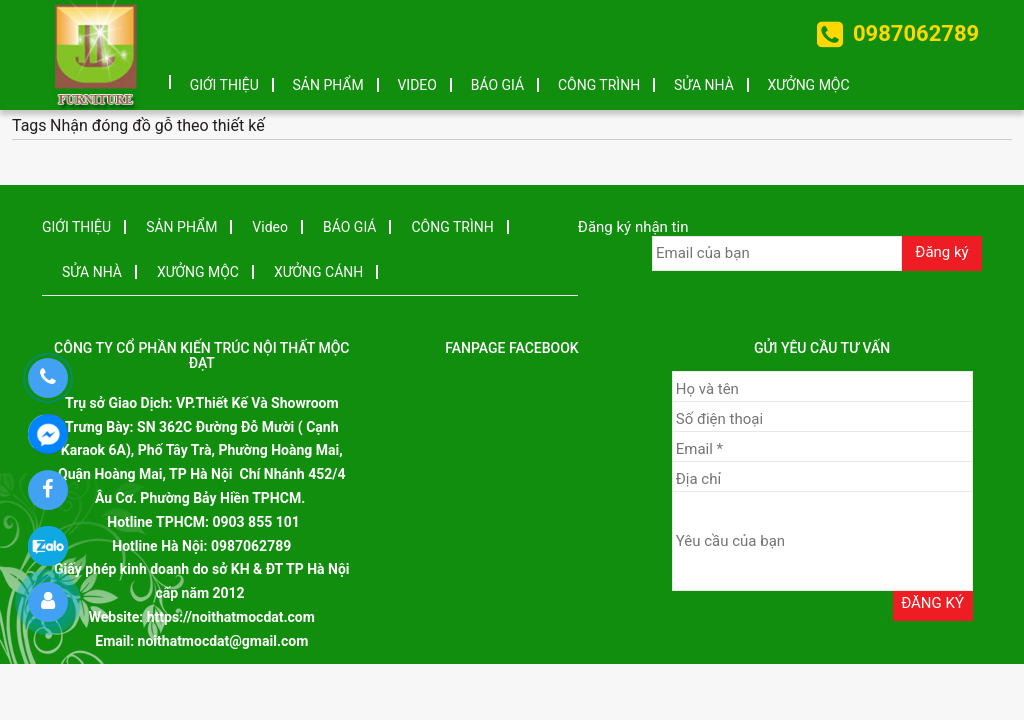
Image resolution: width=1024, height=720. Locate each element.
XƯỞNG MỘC (809, 85)
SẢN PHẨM (328, 85)
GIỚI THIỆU (224, 85)
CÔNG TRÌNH (599, 85)
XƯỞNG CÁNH (318, 272)
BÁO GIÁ (497, 85)
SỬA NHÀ (704, 85)
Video (417, 85)
